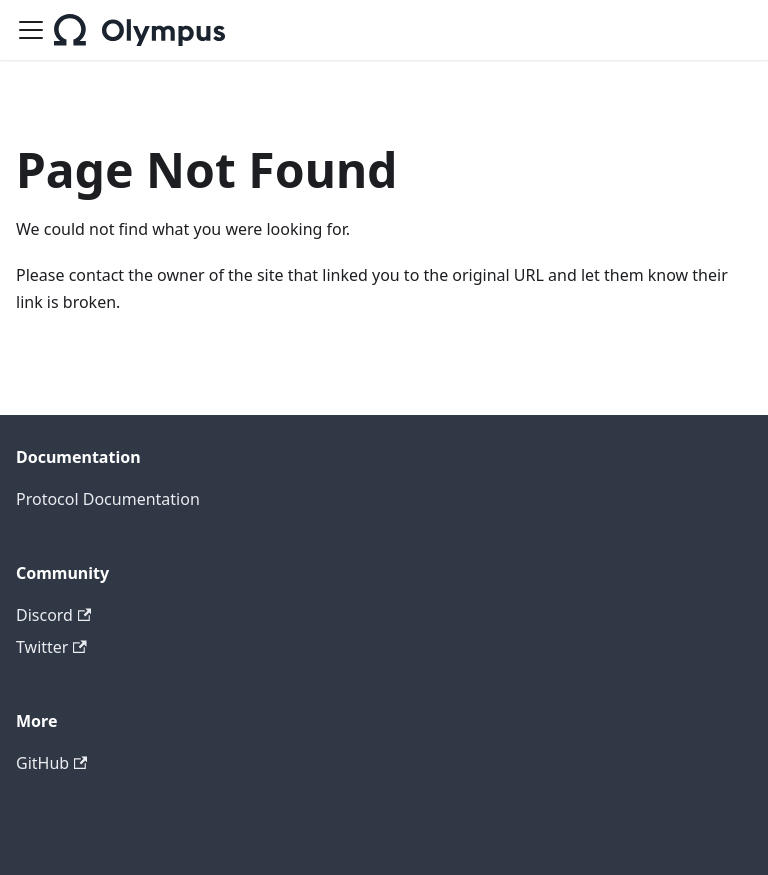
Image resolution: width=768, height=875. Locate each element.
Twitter (51, 647)
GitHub (51, 763)
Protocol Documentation (108, 499)
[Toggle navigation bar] (31, 30)
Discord (53, 615)
